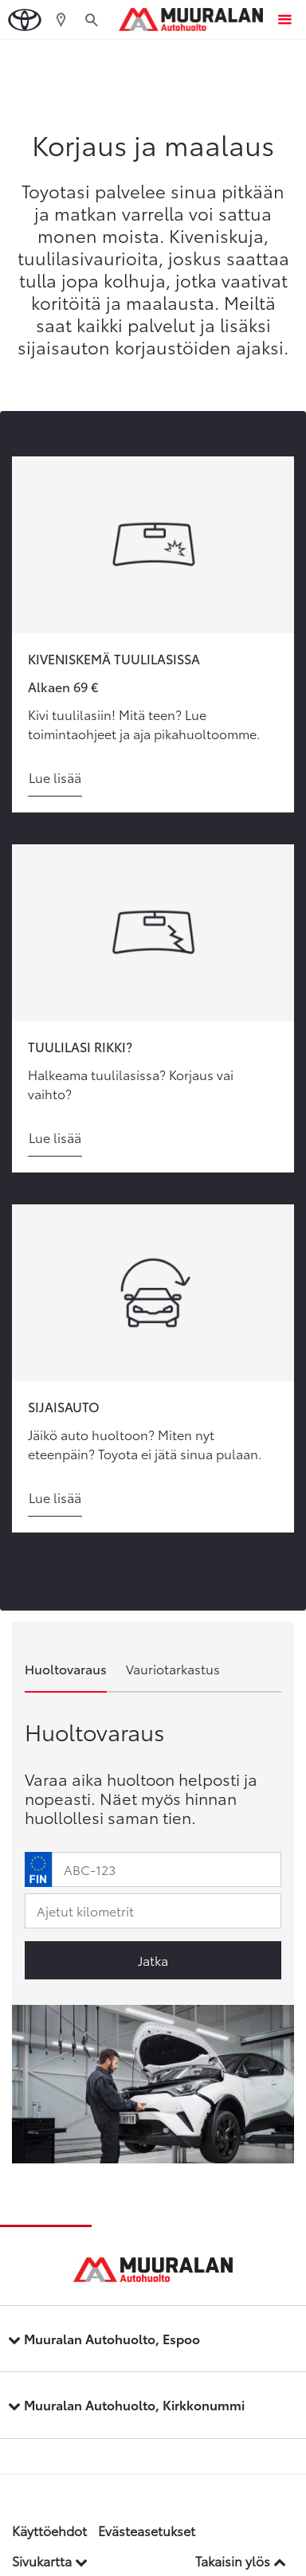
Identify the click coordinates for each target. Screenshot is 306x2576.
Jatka (153, 1960)
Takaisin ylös (240, 2560)
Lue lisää (55, 777)
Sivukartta (50, 2560)
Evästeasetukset (146, 2530)
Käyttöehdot (49, 2530)
